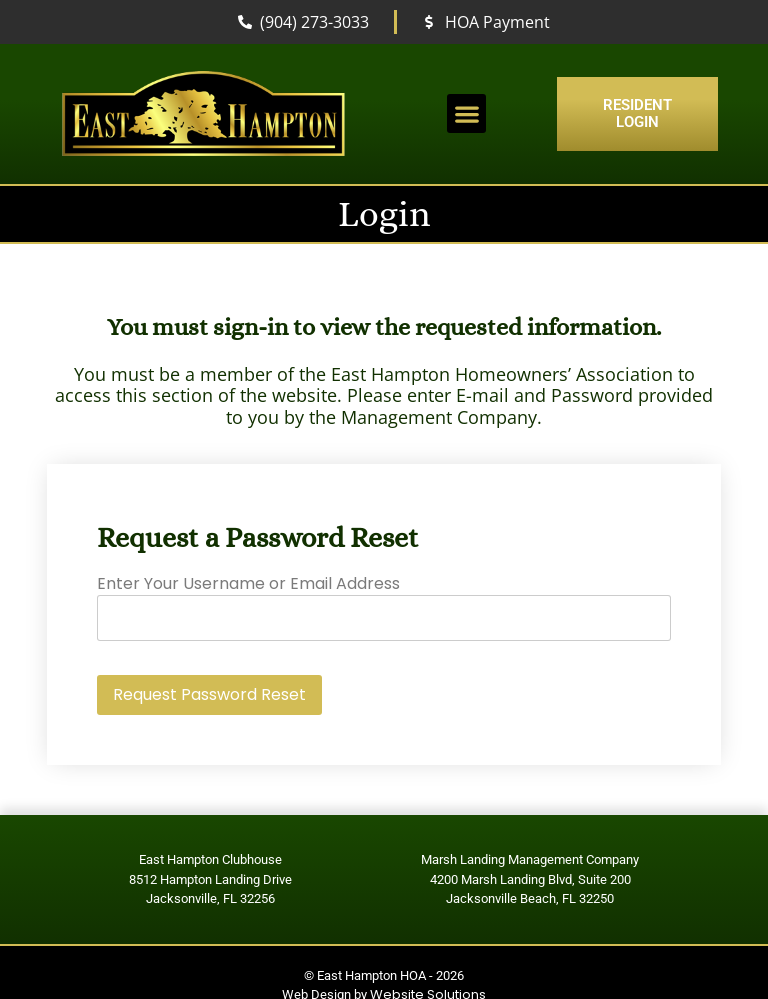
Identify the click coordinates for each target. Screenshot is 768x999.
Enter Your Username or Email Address (248, 583)
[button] (466, 113)
